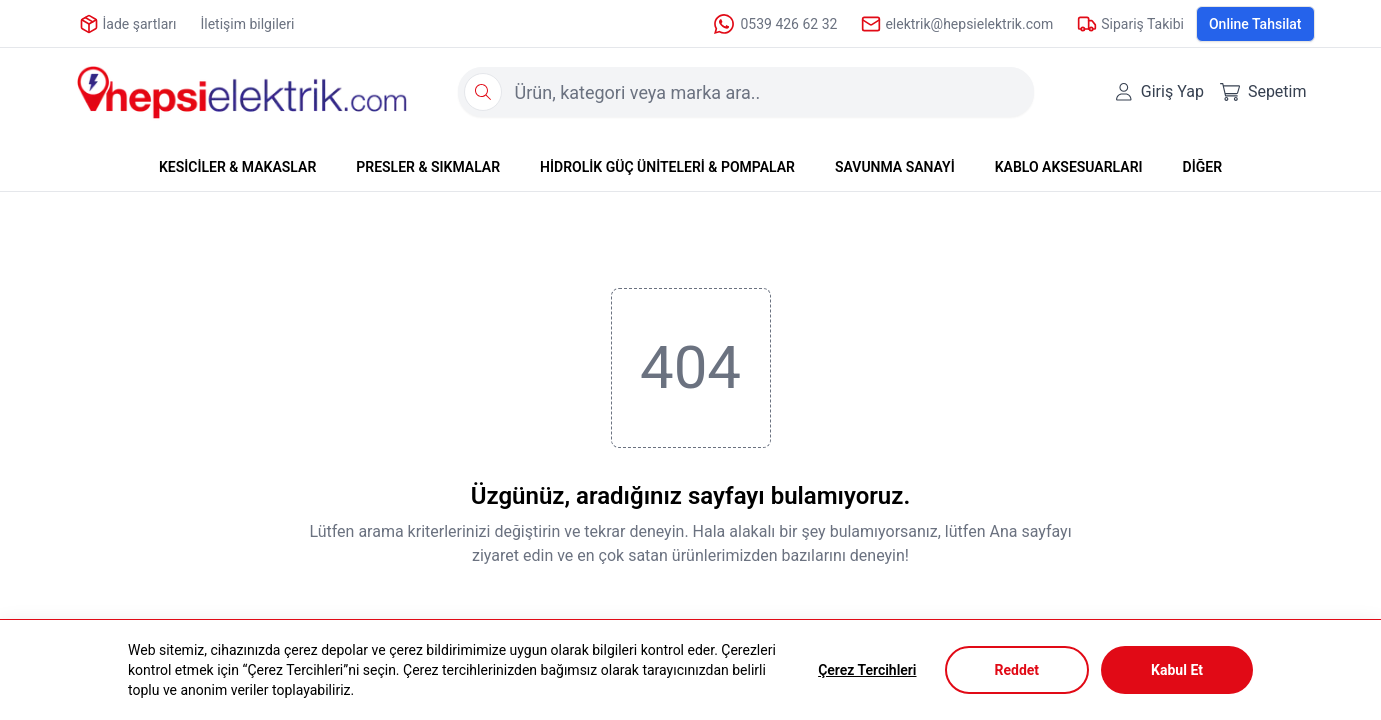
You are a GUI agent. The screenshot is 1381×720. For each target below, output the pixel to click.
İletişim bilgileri (247, 24)
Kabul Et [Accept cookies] (1177, 670)
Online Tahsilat (1255, 24)
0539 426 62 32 (774, 24)
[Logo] (242, 92)
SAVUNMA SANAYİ (895, 167)
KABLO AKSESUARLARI (1069, 167)
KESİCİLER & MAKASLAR (237, 167)
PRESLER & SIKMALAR (428, 167)
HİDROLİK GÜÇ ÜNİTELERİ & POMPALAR (667, 167)
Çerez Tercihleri (867, 670)
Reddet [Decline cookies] (1017, 670)
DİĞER (1202, 167)
